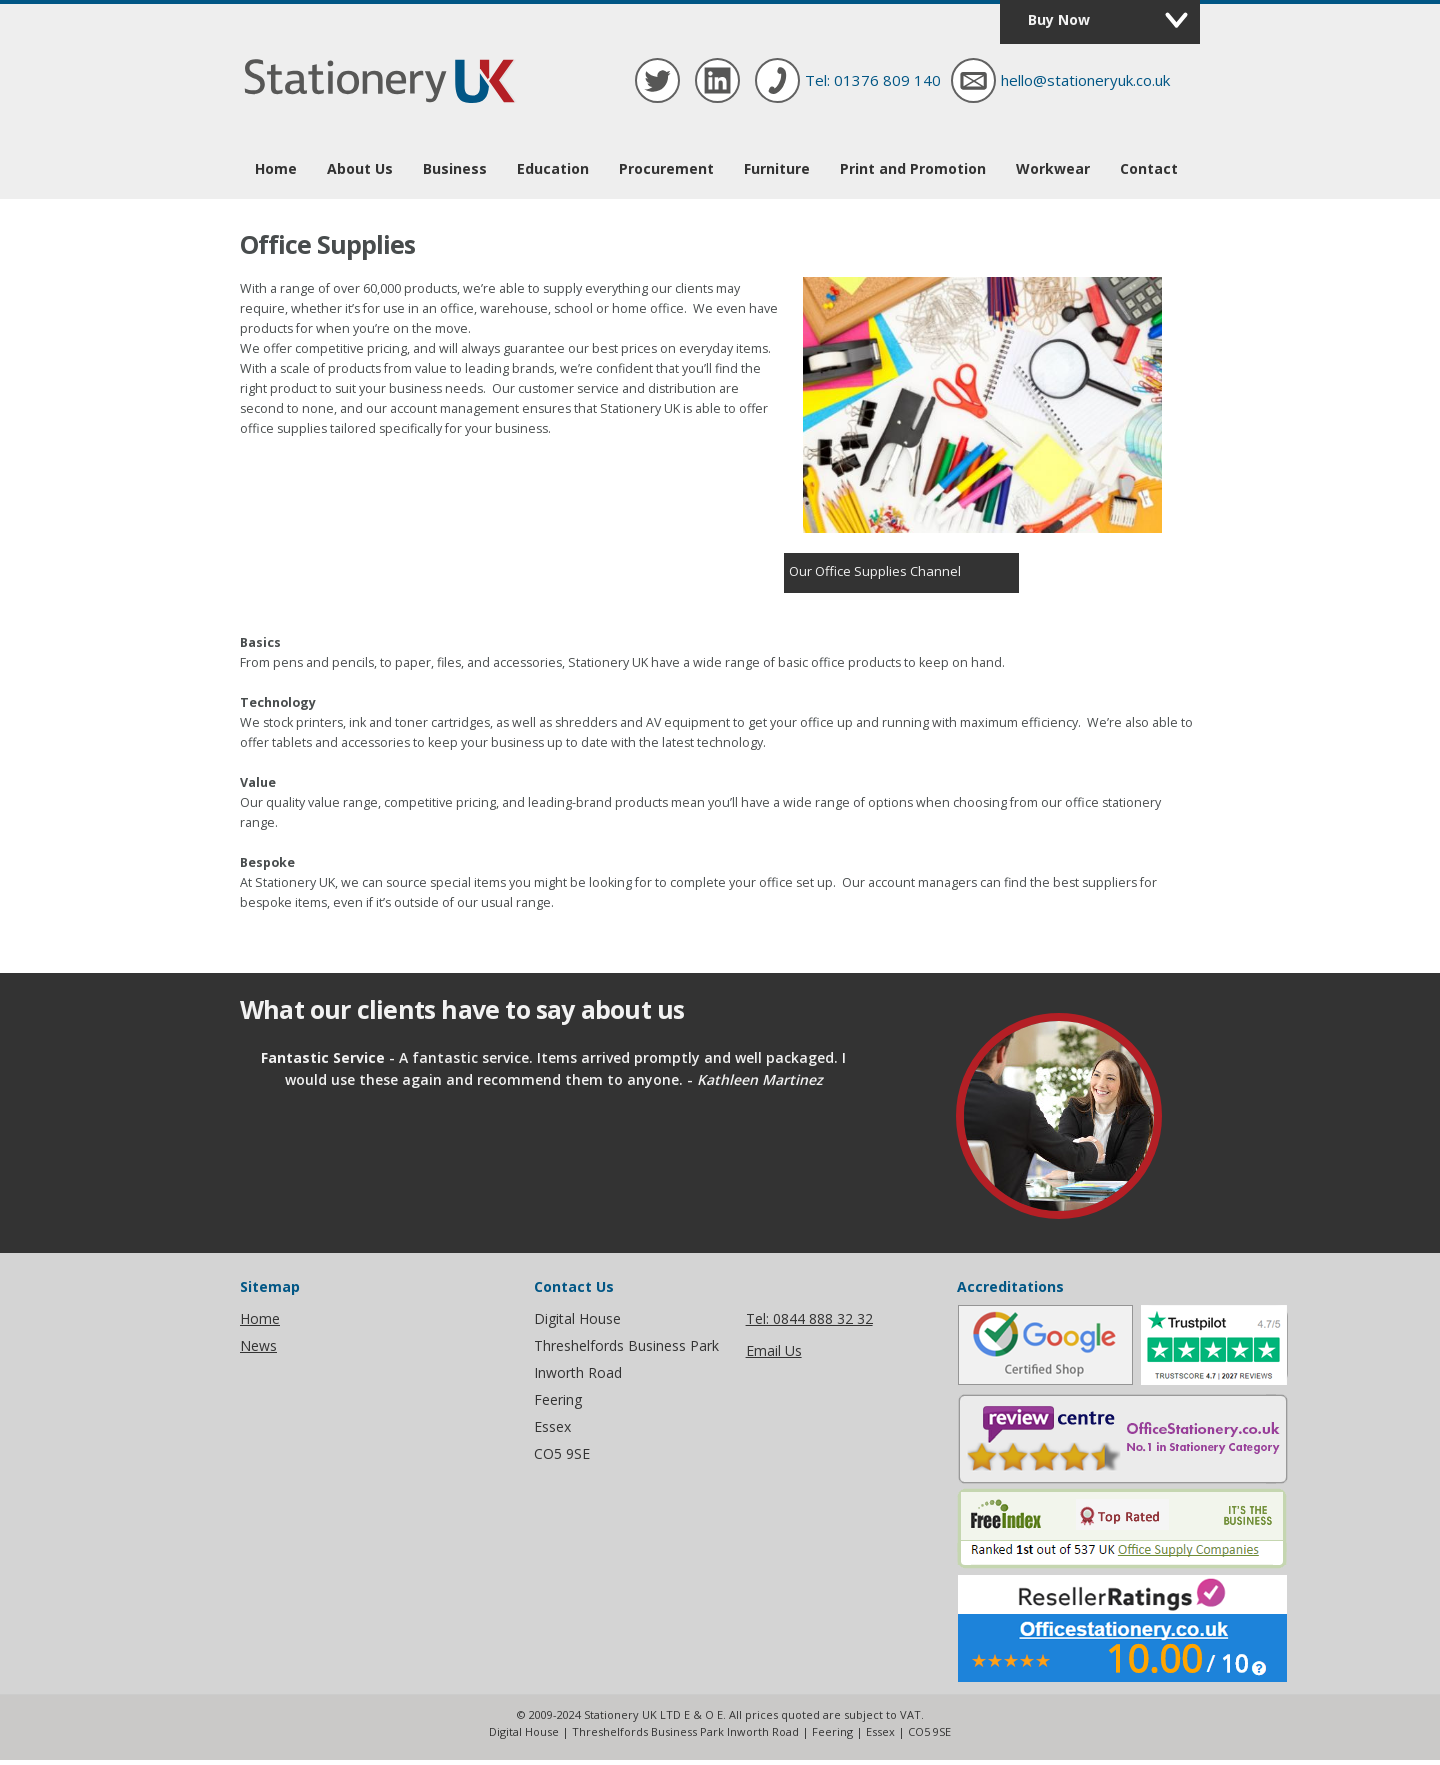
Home (276, 168)
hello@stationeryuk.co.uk (1085, 80)
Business (455, 168)
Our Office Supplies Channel (875, 571)
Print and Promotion (913, 168)
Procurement (666, 168)
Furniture (777, 168)
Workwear (1053, 168)
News (258, 1345)
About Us (360, 168)
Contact (1149, 168)
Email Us (774, 1350)
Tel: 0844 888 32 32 (809, 1318)
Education (553, 168)
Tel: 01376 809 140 (873, 80)
